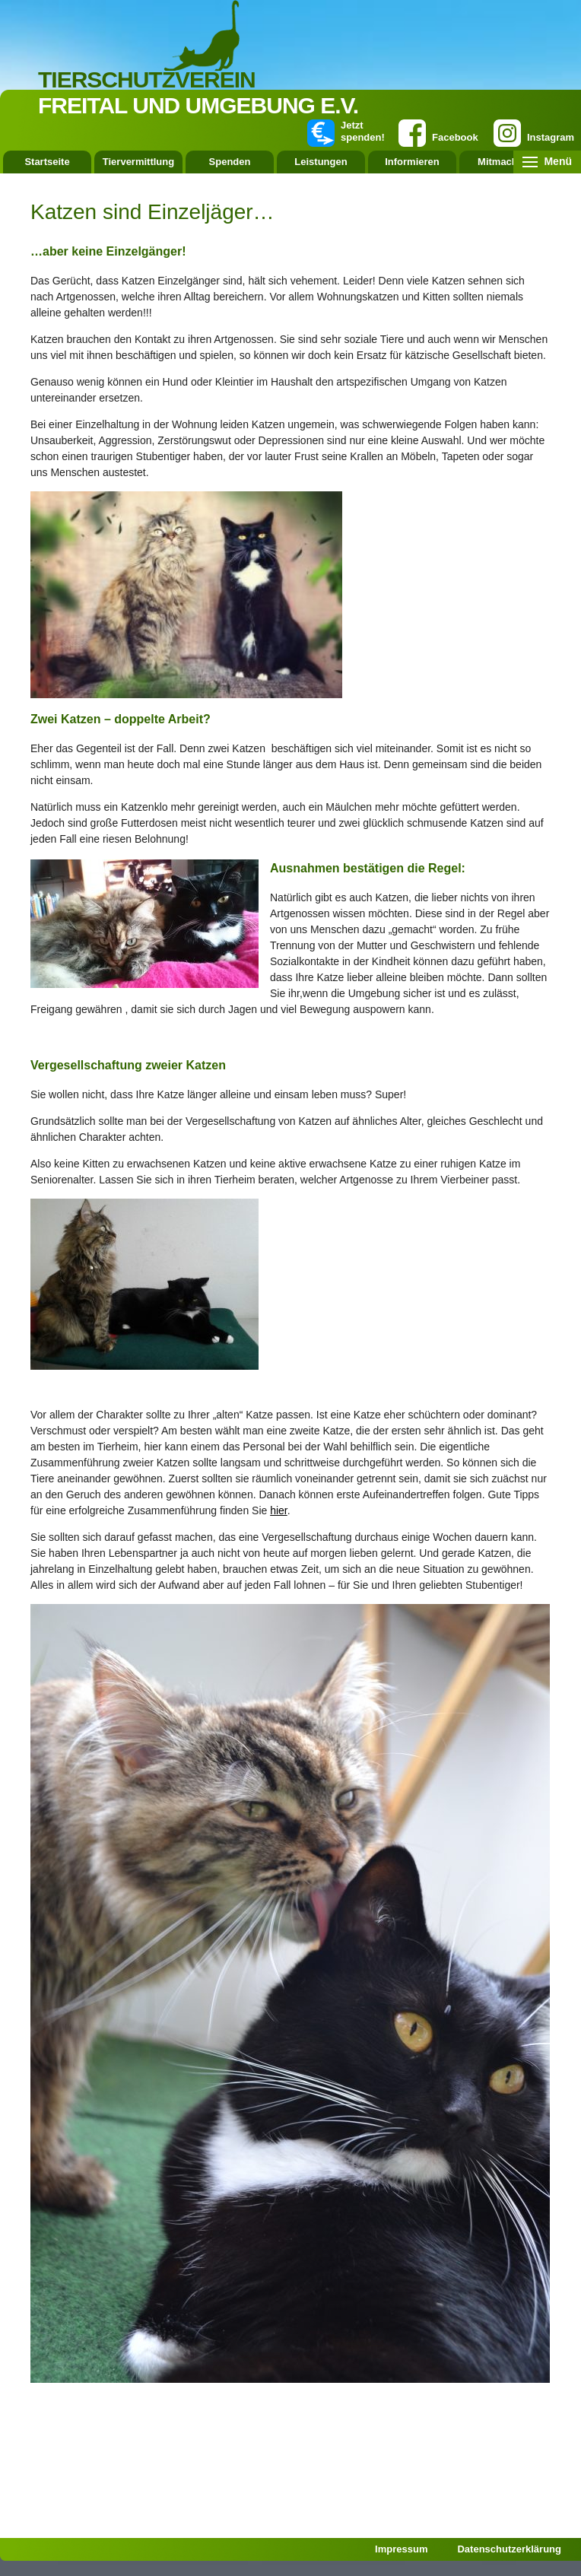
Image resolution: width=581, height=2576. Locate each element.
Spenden (230, 161)
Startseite (46, 161)
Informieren (412, 161)
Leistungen (320, 161)
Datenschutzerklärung (509, 2549)
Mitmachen (503, 161)
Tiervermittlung (138, 161)
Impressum (401, 2549)
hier (278, 1510)
